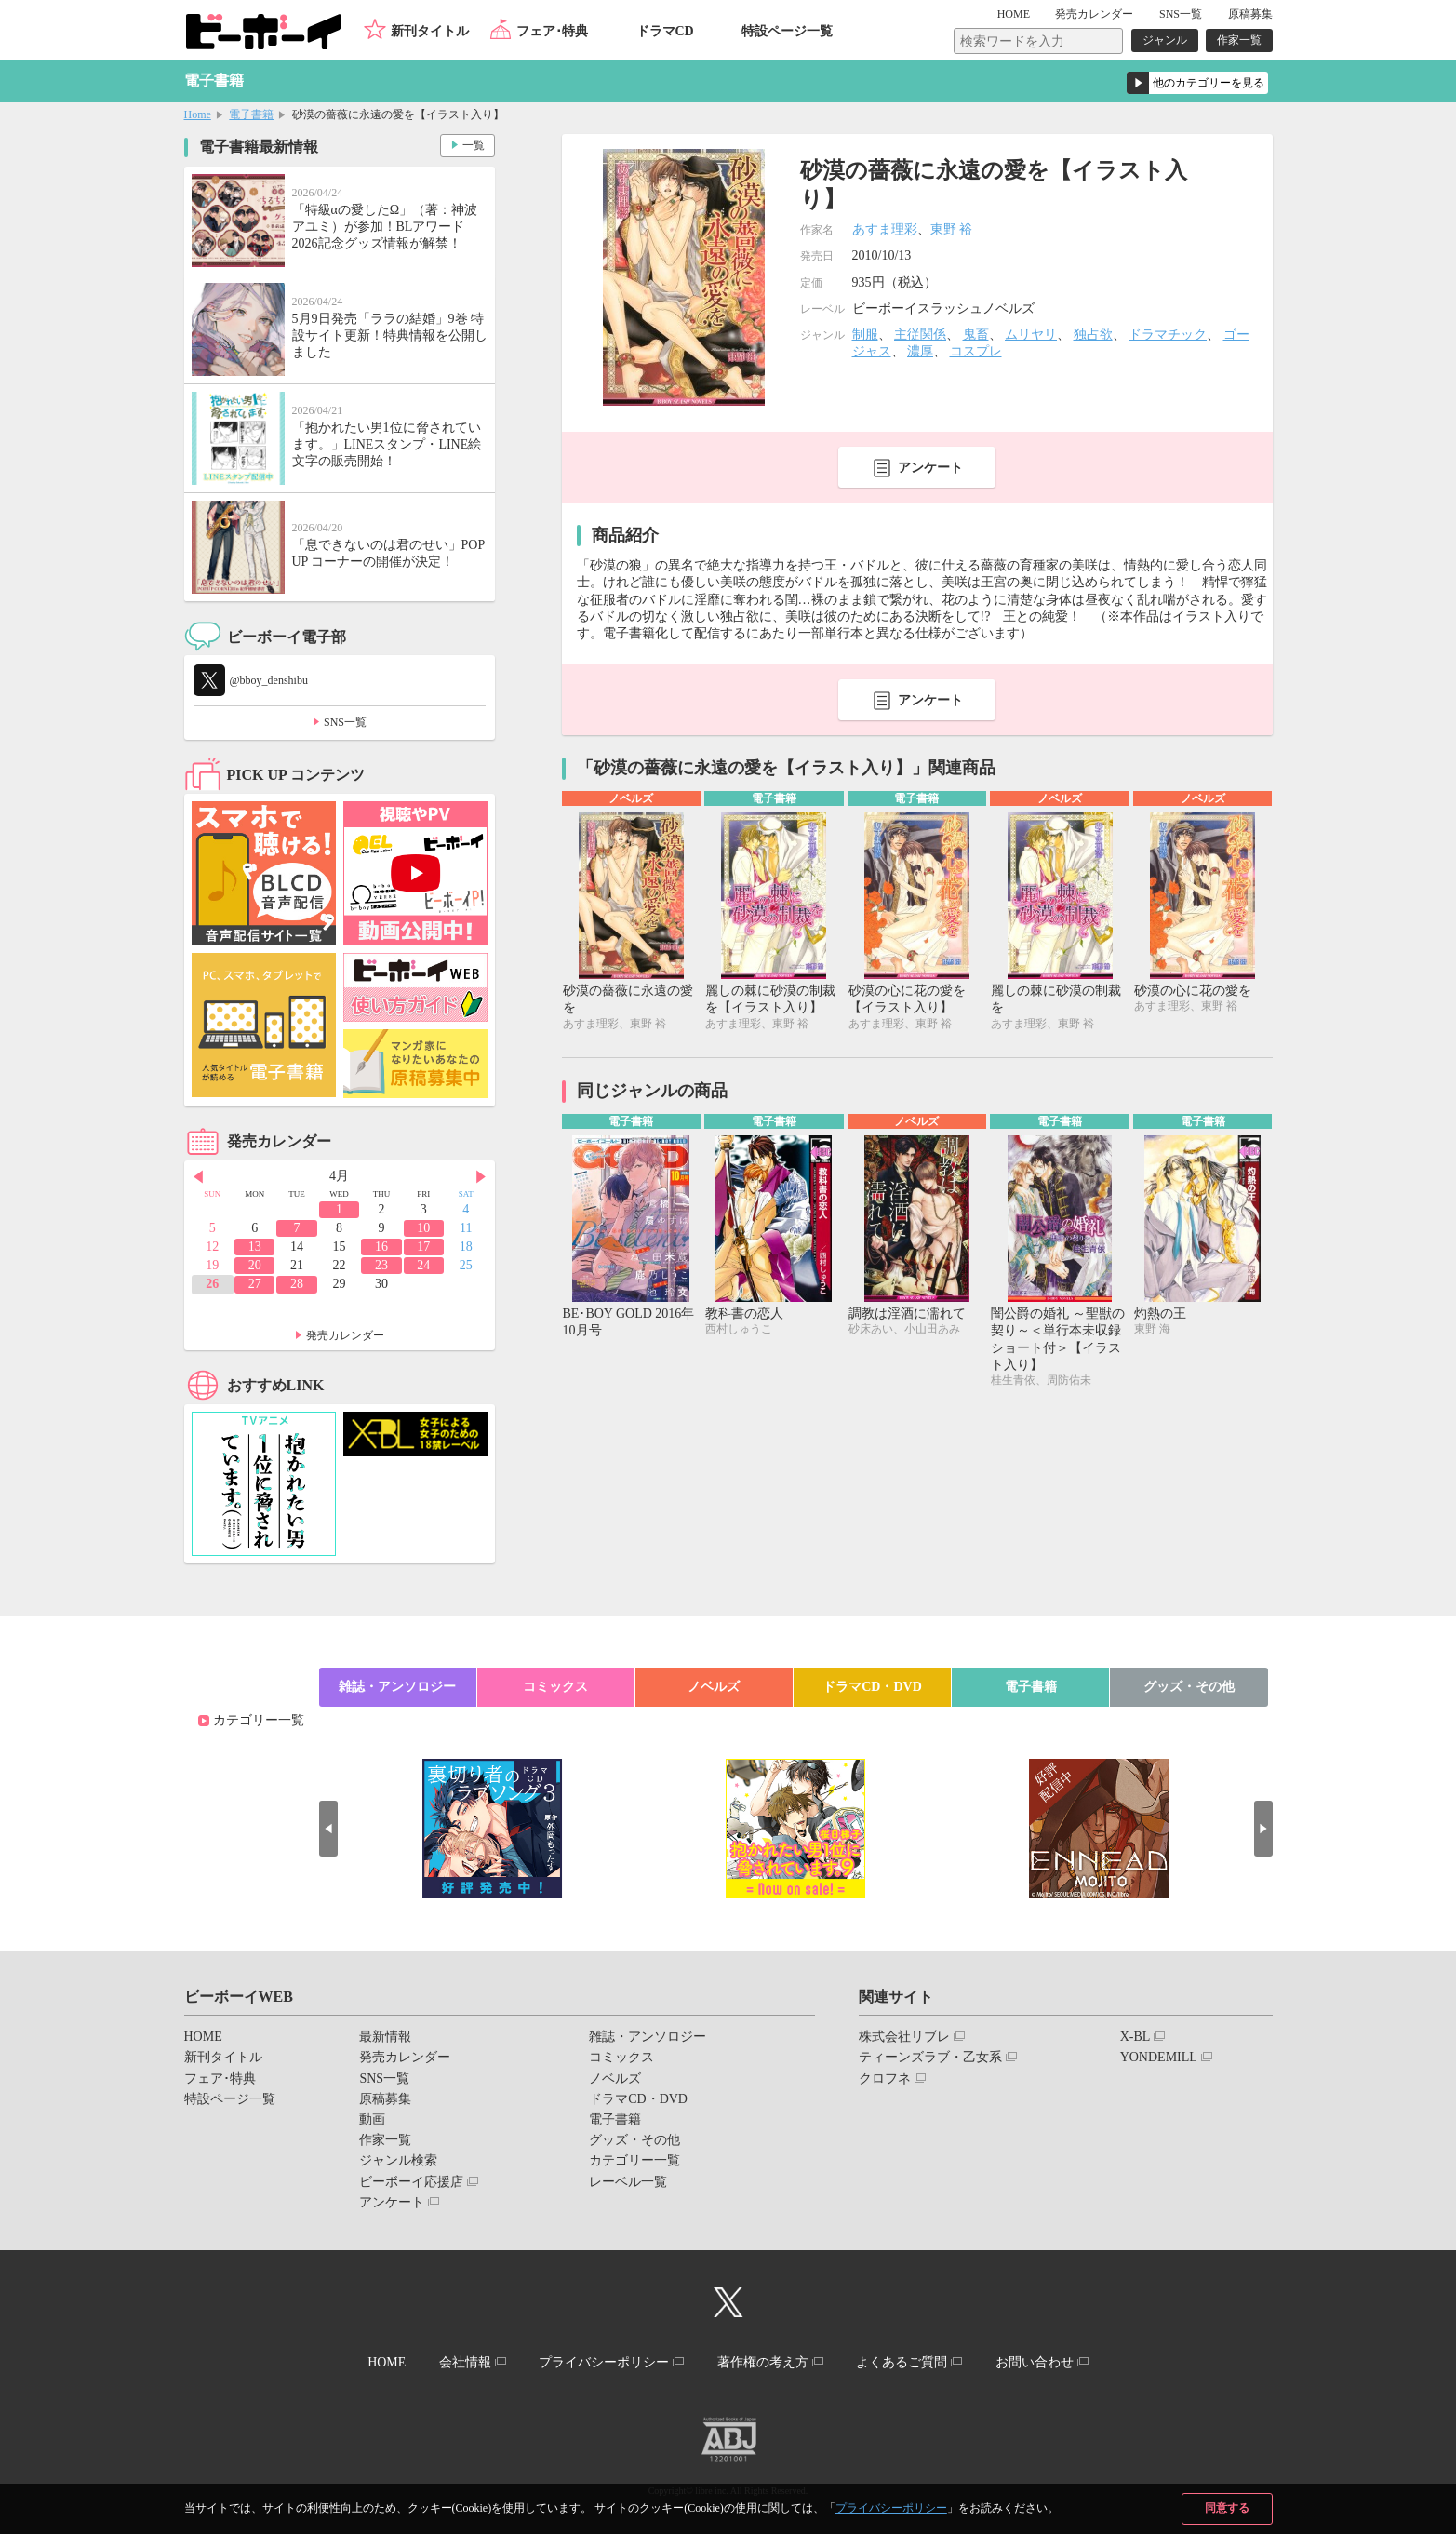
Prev (198, 1177)
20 (254, 1265)
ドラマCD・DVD (872, 1687)
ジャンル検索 (398, 2160)
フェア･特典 (552, 31)
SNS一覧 (1180, 13)
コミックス (555, 1687)
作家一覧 (1239, 40)
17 (423, 1247)
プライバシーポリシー (891, 2507)
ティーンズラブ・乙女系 (930, 2057)
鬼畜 (976, 335)
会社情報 (465, 2362)
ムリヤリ (1031, 335)
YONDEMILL (1158, 2057)
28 (296, 1284)
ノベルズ (714, 1687)
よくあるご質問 (901, 2362)
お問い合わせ (1034, 2362)
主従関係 (920, 335)
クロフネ (885, 2078)
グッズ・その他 (1189, 1687)
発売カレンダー (345, 1335)
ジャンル (1164, 40)
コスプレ (976, 351)
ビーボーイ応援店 (411, 2182)
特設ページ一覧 (787, 31)
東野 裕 (951, 229)
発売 (1094, 13)
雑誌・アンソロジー (397, 1687)
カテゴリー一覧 (258, 1720)
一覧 (473, 145)
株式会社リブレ (904, 2037)
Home (197, 114)
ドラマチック (1168, 335)
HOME (1013, 13)
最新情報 (385, 2037)
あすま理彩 (884, 229)
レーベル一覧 (628, 2182)
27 (254, 1284)
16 (381, 1247)
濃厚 (920, 351)
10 (423, 1228)
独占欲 (1093, 335)
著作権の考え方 (762, 2362)
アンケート (930, 468)
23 (381, 1265)
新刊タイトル (430, 31)
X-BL (1135, 2037)
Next (481, 1177)
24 (423, 1265)
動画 (372, 2119)
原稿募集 (1250, 13)
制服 (865, 335)
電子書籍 (251, 114)
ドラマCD (665, 31)
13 (254, 1247)
